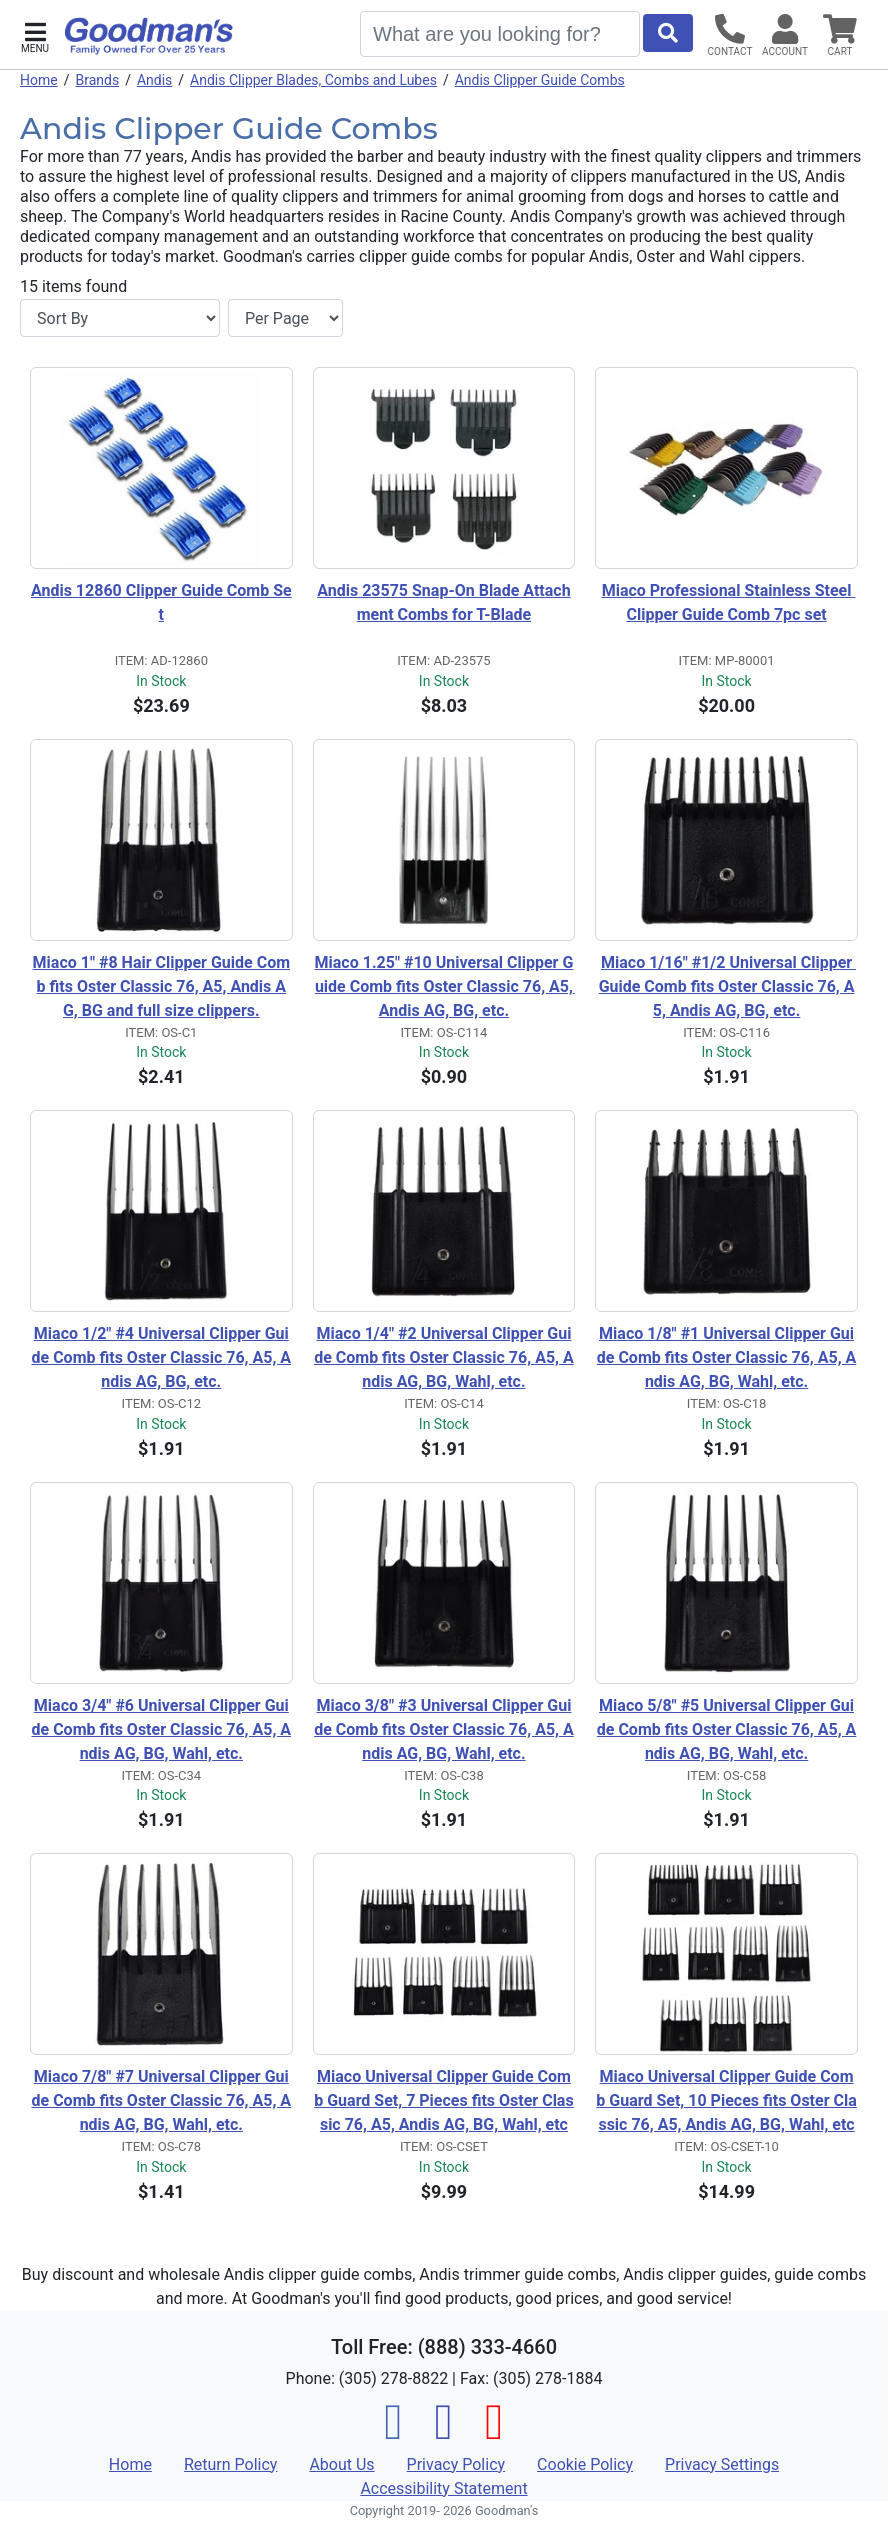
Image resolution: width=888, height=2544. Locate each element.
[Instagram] (444, 2433)
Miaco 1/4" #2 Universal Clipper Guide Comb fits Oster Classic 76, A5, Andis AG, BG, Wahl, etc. (444, 1357)
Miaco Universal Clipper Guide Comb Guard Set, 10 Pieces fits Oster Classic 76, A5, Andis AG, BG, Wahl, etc (726, 2100)
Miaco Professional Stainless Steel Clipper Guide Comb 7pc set (729, 602)
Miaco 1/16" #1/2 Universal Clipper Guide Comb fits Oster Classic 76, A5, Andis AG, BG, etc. (727, 986)
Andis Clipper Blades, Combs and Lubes (313, 80)
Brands (97, 80)
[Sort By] (120, 318)
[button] (35, 35)
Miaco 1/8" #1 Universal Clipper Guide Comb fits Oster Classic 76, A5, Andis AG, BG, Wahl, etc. (727, 1357)
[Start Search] (668, 33)
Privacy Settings (722, 2464)
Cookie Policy (585, 2464)
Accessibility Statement (443, 2488)
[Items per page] (285, 318)
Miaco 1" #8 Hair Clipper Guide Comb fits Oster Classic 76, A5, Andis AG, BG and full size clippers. (161, 986)
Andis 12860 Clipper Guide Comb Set (161, 602)
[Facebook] (394, 2433)
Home (39, 80)
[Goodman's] (149, 36)
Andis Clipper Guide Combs (540, 80)
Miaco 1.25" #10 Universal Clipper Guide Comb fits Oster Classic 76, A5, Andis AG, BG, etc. (445, 986)
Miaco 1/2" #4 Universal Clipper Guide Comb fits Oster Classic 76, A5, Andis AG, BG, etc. (162, 1357)
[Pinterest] (494, 2433)
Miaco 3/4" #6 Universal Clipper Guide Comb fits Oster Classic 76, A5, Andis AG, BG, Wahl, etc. (162, 1729)
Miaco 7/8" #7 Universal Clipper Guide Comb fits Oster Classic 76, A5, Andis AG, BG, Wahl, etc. (162, 2100)
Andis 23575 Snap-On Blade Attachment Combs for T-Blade (443, 602)
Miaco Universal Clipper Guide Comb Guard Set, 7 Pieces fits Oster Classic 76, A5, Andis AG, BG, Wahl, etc (443, 2100)
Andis (154, 80)
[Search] (500, 34)
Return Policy (230, 2464)
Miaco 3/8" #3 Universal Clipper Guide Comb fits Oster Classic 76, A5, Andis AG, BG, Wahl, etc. (444, 1729)
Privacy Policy (456, 2464)
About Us (341, 2464)
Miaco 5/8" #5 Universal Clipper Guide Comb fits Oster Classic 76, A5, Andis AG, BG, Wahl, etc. (727, 1729)
